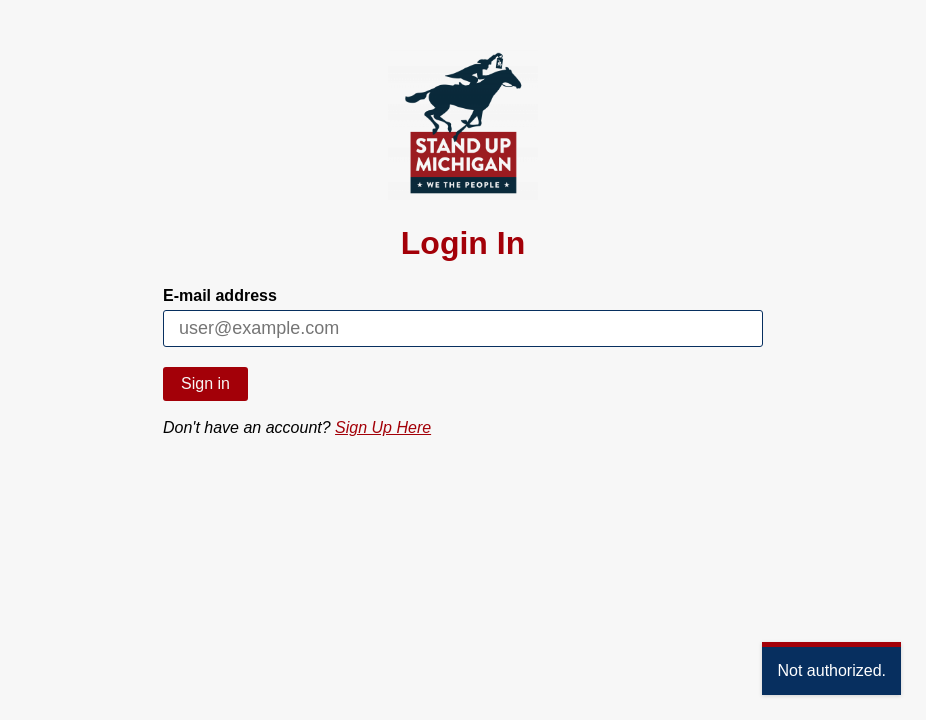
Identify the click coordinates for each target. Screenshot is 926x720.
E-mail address (220, 295)
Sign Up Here (383, 427)
